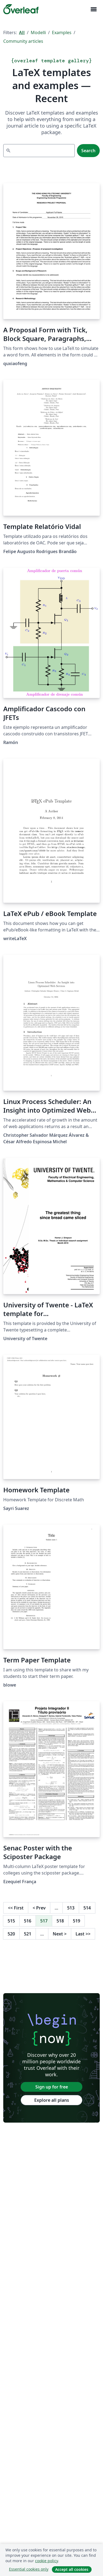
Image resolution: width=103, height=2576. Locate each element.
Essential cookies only (28, 2569)
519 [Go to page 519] (76, 1921)
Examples (61, 32)
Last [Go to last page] (83, 1934)
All (22, 32)
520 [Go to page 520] (11, 1934)
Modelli (38, 32)
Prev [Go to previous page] (39, 1908)
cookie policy (46, 2560)
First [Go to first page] (16, 1908)
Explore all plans (51, 2100)
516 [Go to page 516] (27, 1921)
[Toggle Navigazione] (93, 9)
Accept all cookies (71, 2569)
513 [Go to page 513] (70, 1908)
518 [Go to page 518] (60, 1921)
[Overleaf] (21, 9)
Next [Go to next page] (60, 1934)
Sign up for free (51, 2087)
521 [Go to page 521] (27, 1934)
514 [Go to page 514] (87, 1908)
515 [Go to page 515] (11, 1921)
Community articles (23, 41)
